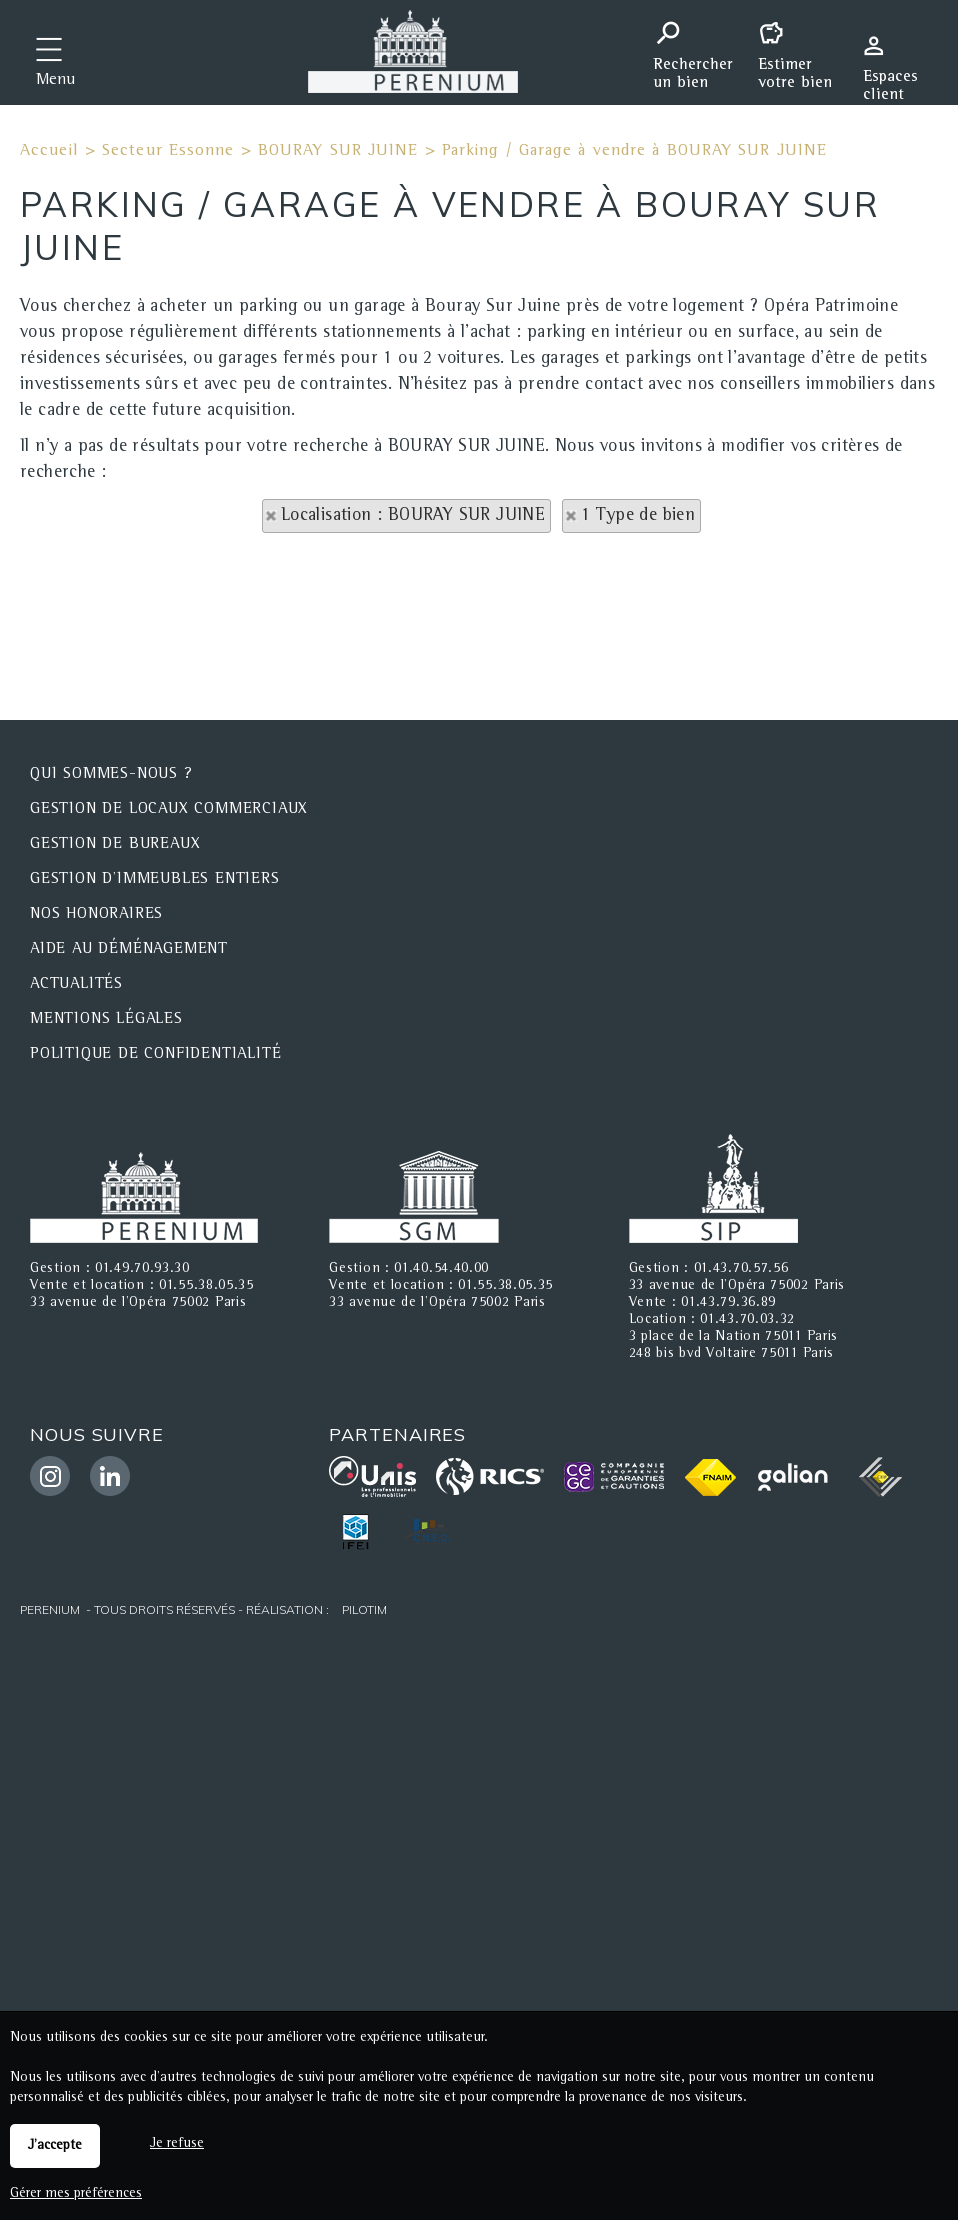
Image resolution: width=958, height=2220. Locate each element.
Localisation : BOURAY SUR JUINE (413, 516)
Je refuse (177, 2144)
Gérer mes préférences (76, 2194)
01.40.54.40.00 (441, 1269)
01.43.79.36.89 (728, 1303)
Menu (55, 81)
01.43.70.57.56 (741, 1269)
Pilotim (364, 1609)
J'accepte (55, 2146)
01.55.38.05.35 (206, 1286)
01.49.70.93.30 (142, 1269)
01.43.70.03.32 (747, 1320)
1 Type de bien (638, 516)
